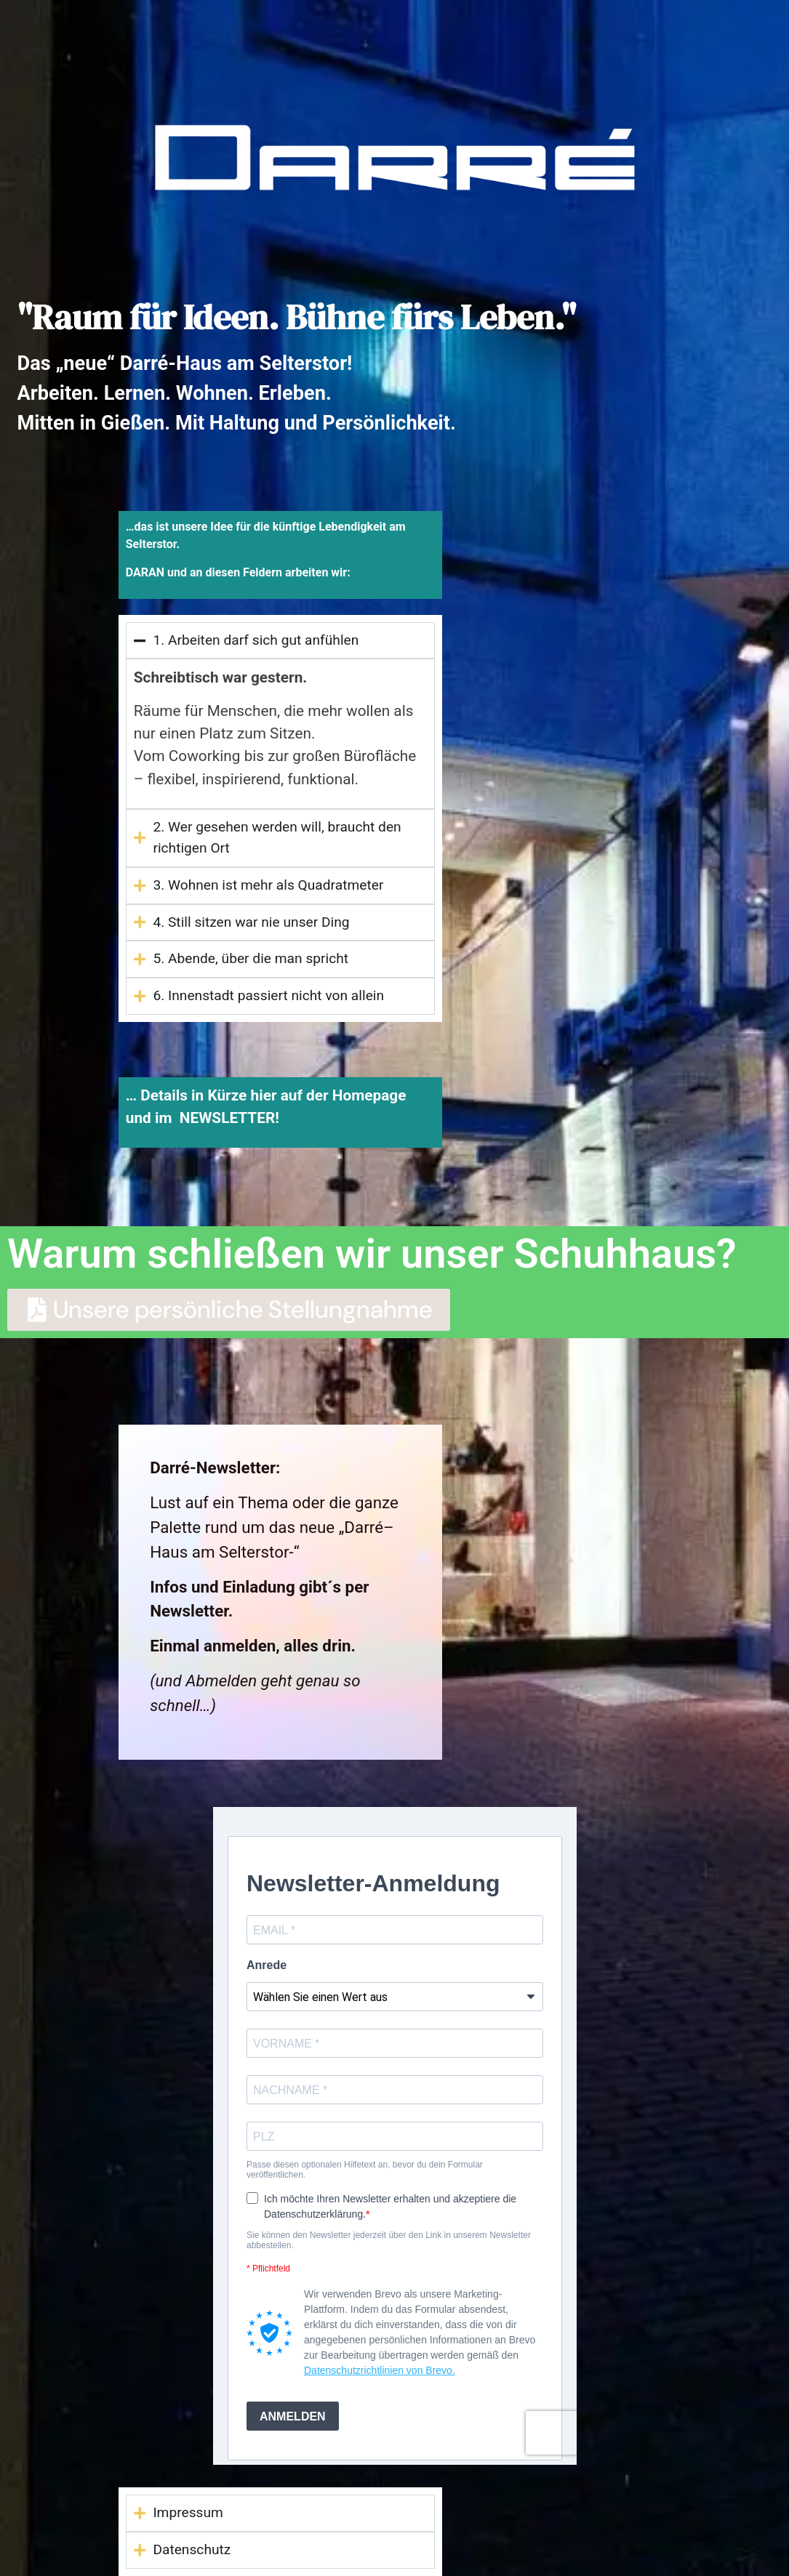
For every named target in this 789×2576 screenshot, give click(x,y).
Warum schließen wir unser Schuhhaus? (372, 1254)
